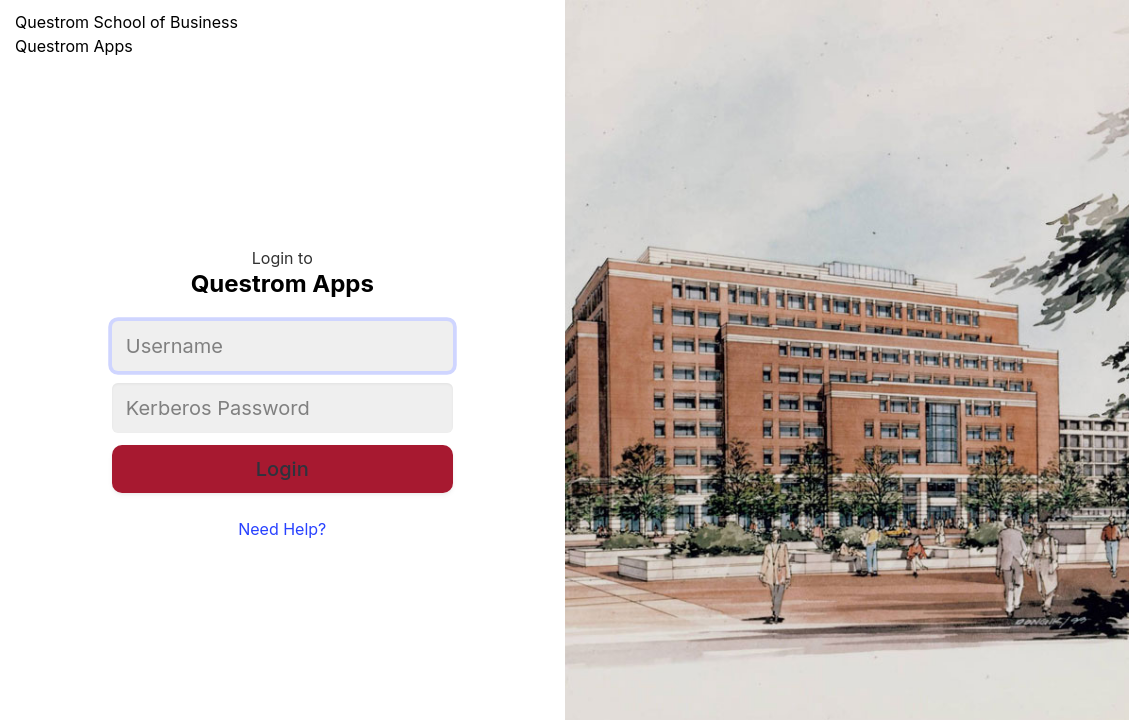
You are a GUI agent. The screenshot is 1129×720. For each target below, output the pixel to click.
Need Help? (282, 529)
